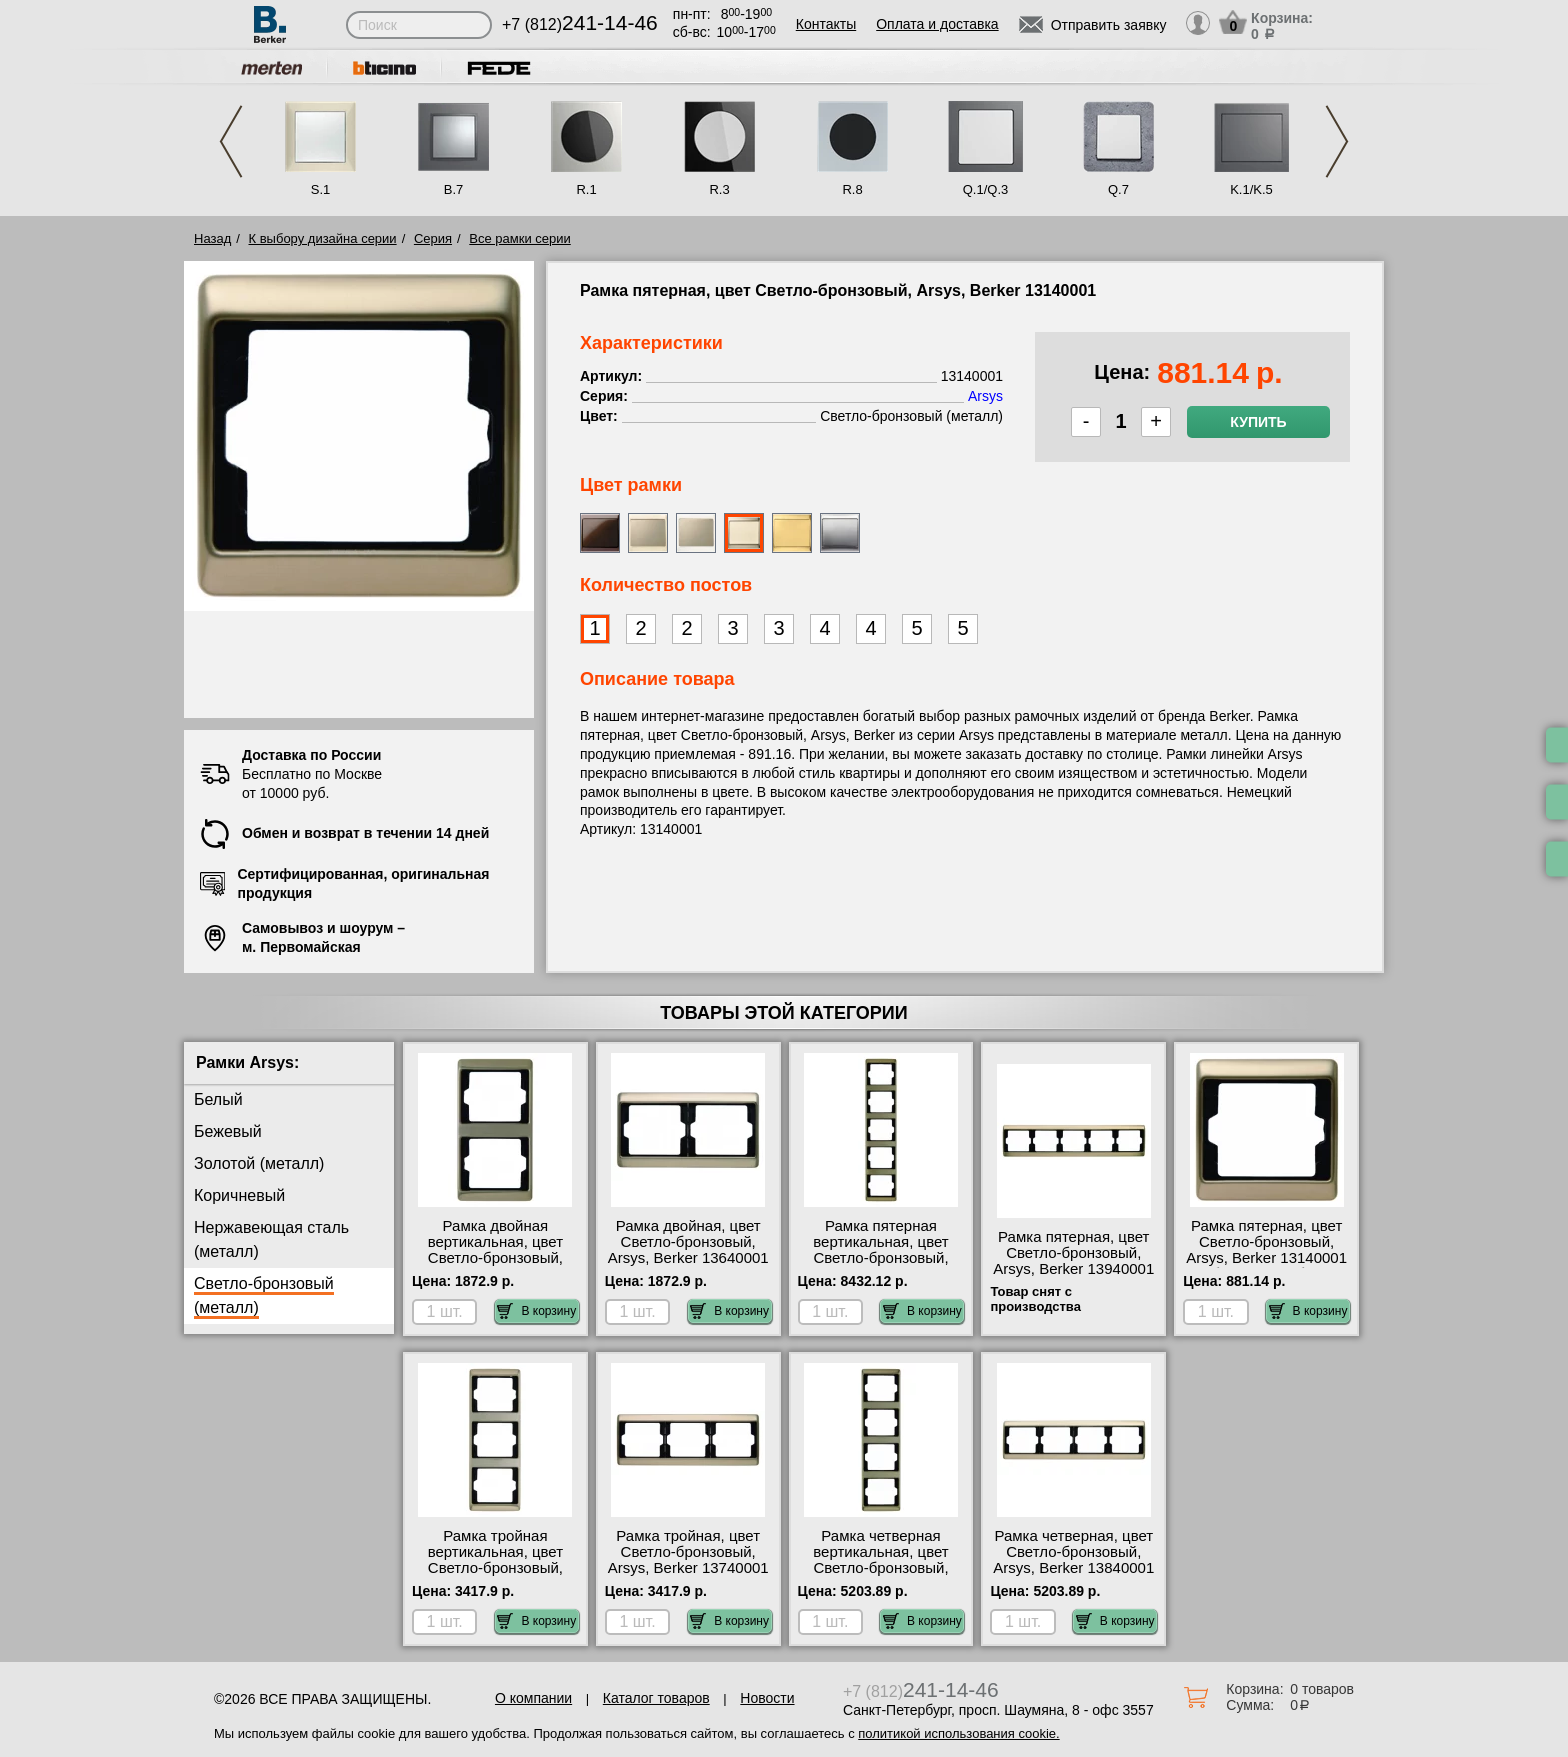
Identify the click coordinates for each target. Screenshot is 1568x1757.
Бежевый (228, 1131)
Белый (218, 1099)
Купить (1258, 422)
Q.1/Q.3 (986, 189)
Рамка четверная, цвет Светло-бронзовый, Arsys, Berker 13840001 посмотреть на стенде (1073, 1560)
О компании (533, 1698)
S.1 (321, 189)
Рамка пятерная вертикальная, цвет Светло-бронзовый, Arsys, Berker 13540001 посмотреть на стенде (881, 1258)
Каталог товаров (656, 1698)
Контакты (826, 24)
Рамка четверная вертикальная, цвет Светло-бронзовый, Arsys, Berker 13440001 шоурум (881, 1568)
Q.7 (1118, 189)
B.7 (454, 189)
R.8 (852, 189)
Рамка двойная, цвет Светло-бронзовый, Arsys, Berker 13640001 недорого (688, 1250)
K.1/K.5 (1251, 189)
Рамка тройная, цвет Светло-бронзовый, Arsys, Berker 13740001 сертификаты (688, 1560)
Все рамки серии (519, 238)
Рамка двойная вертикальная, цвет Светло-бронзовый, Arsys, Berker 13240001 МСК (495, 1258)
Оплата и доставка (937, 24)
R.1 (586, 189)
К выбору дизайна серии (323, 238)
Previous (231, 141)
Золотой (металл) (259, 1163)
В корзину (536, 1311)
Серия (433, 238)
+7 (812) (580, 24)
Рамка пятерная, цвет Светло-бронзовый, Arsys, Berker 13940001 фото (1073, 1261)
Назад (212, 238)
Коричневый (239, 1195)
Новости (767, 1698)
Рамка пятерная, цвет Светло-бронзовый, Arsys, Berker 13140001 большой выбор (1266, 1250)
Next (1337, 141)
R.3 (719, 189)
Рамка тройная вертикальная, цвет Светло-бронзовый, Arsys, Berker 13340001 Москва (495, 1568)
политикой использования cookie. (958, 1733)
